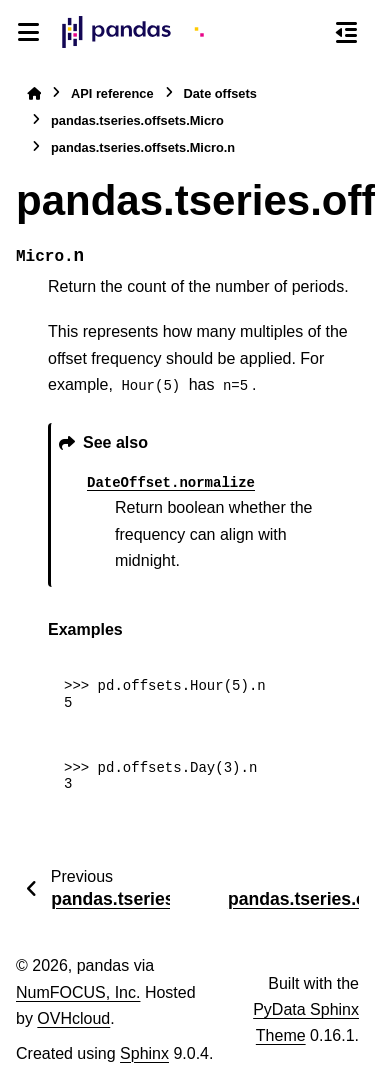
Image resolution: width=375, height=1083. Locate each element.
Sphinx (144, 1053)
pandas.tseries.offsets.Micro (137, 120)
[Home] (34, 93)
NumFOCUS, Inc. (78, 992)
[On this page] (346, 32)
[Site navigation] (28, 32)
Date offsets (220, 93)
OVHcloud (73, 1018)
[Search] (310, 33)
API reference (112, 93)
